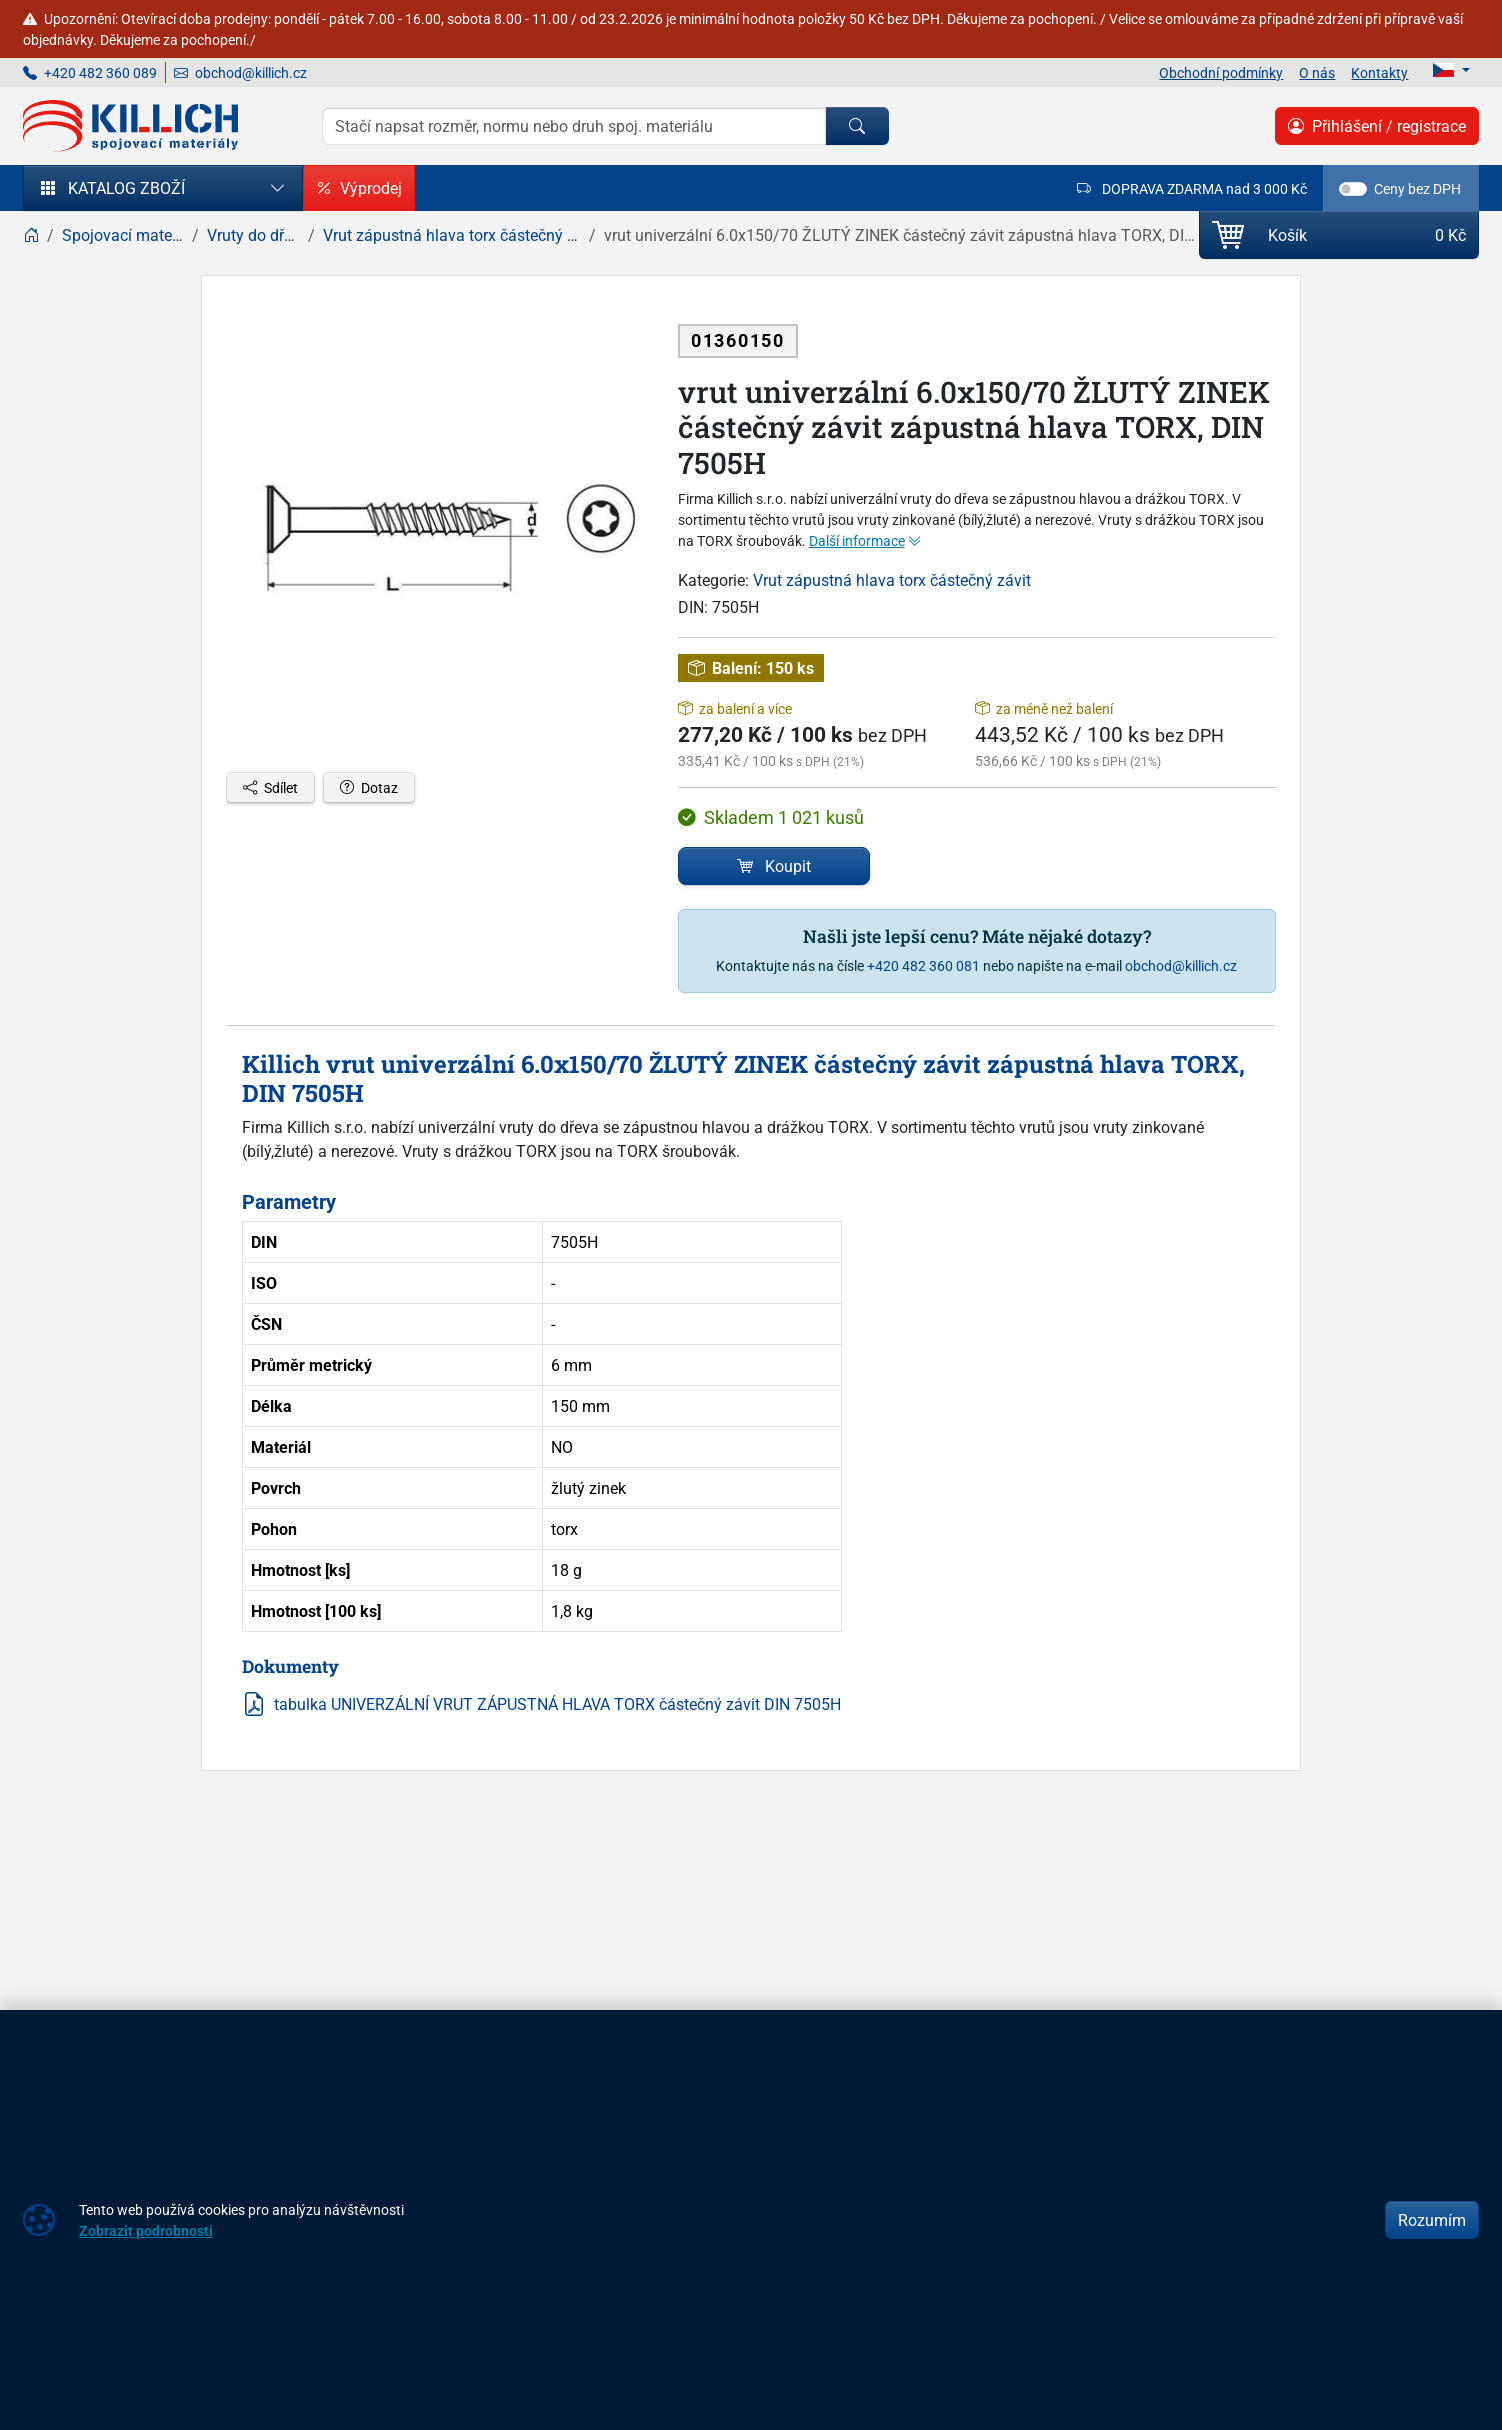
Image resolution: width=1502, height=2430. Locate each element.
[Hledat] (857, 126)
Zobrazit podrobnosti (146, 2230)
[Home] (31, 235)
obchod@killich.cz (240, 72)
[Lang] (1451, 70)
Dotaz (369, 787)
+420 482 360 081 (923, 965)
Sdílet (270, 787)
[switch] (1353, 189)
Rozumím (1432, 2220)
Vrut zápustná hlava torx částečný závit (892, 580)
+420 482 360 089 (90, 72)
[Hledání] (574, 126)
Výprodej (359, 188)
